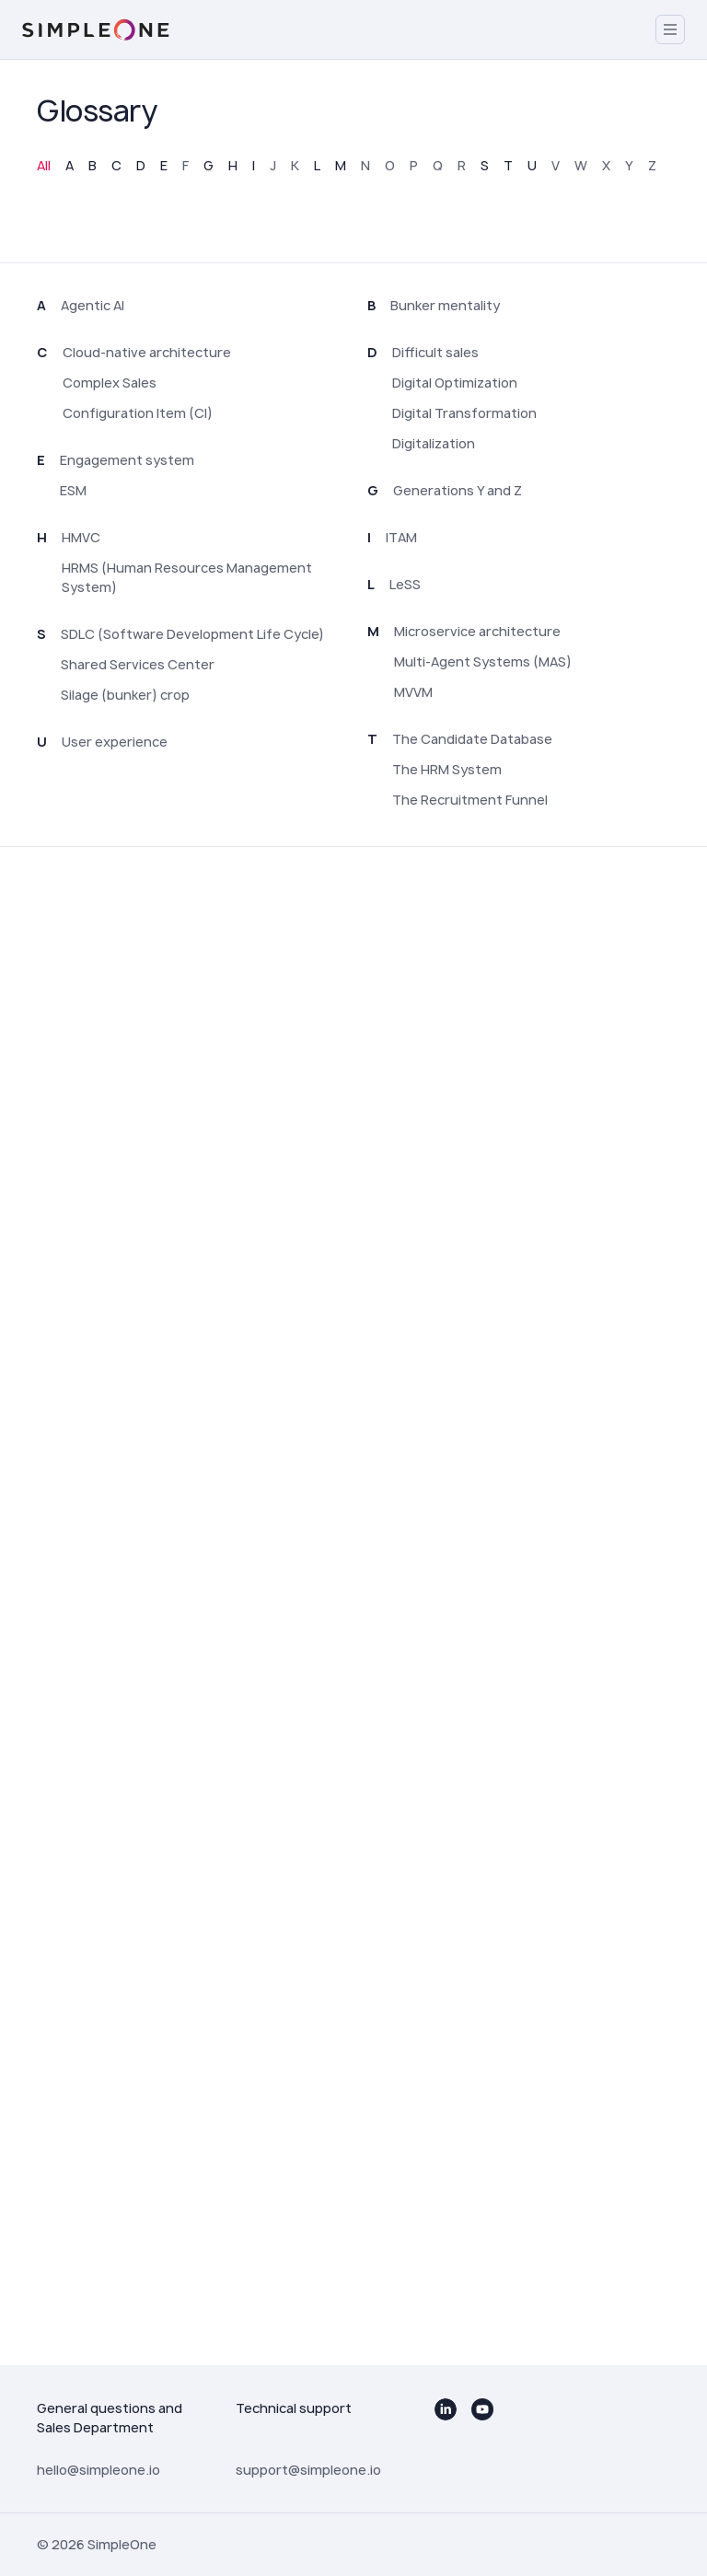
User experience (115, 741)
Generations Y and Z (457, 490)
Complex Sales (109, 382)
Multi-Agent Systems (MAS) (483, 661)
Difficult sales (435, 352)
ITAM (401, 537)
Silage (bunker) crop (125, 694)
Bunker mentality (445, 305)
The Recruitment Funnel (470, 799)
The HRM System (447, 769)
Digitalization (433, 443)
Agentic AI (92, 305)
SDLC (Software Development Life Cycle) (192, 634)
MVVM (413, 692)
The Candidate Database (472, 739)
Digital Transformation (464, 413)
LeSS (405, 584)
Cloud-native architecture (147, 352)
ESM (73, 490)
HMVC (81, 537)
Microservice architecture (477, 631)
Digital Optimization (454, 382)
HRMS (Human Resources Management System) (187, 577)
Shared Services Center (137, 664)
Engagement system (127, 460)
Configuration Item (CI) (138, 413)
